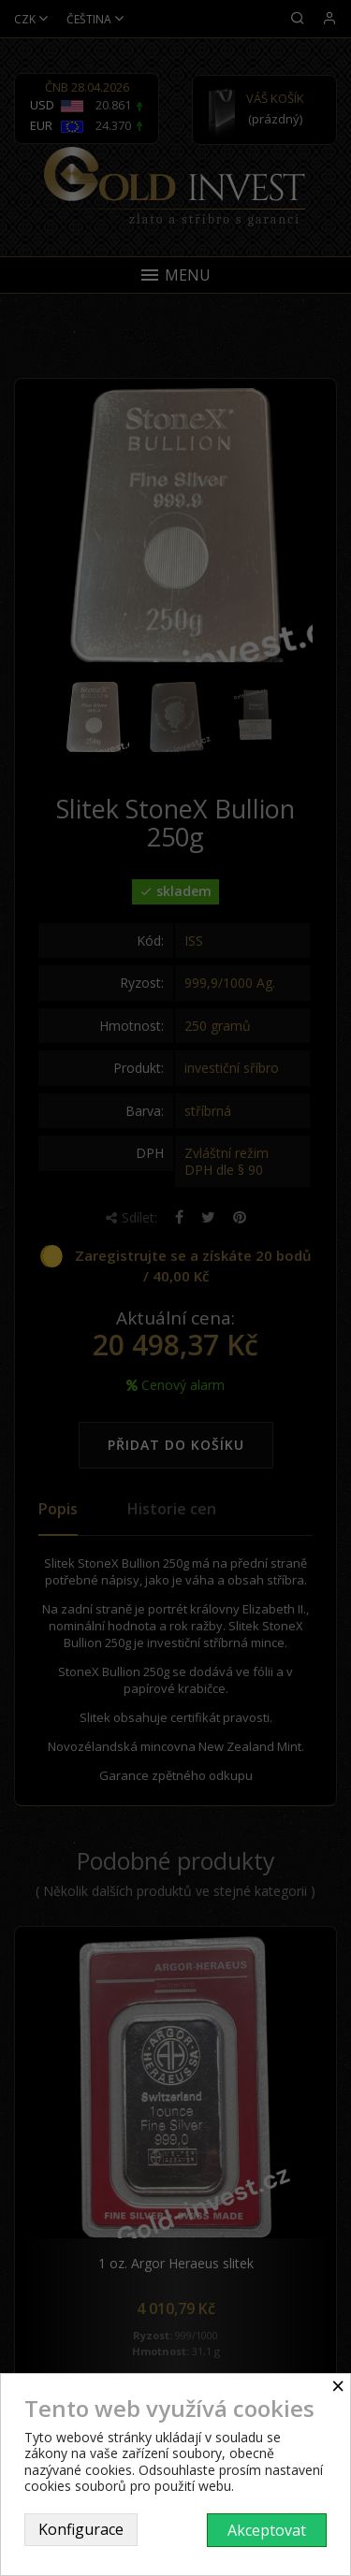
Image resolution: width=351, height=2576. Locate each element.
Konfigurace (81, 2529)
